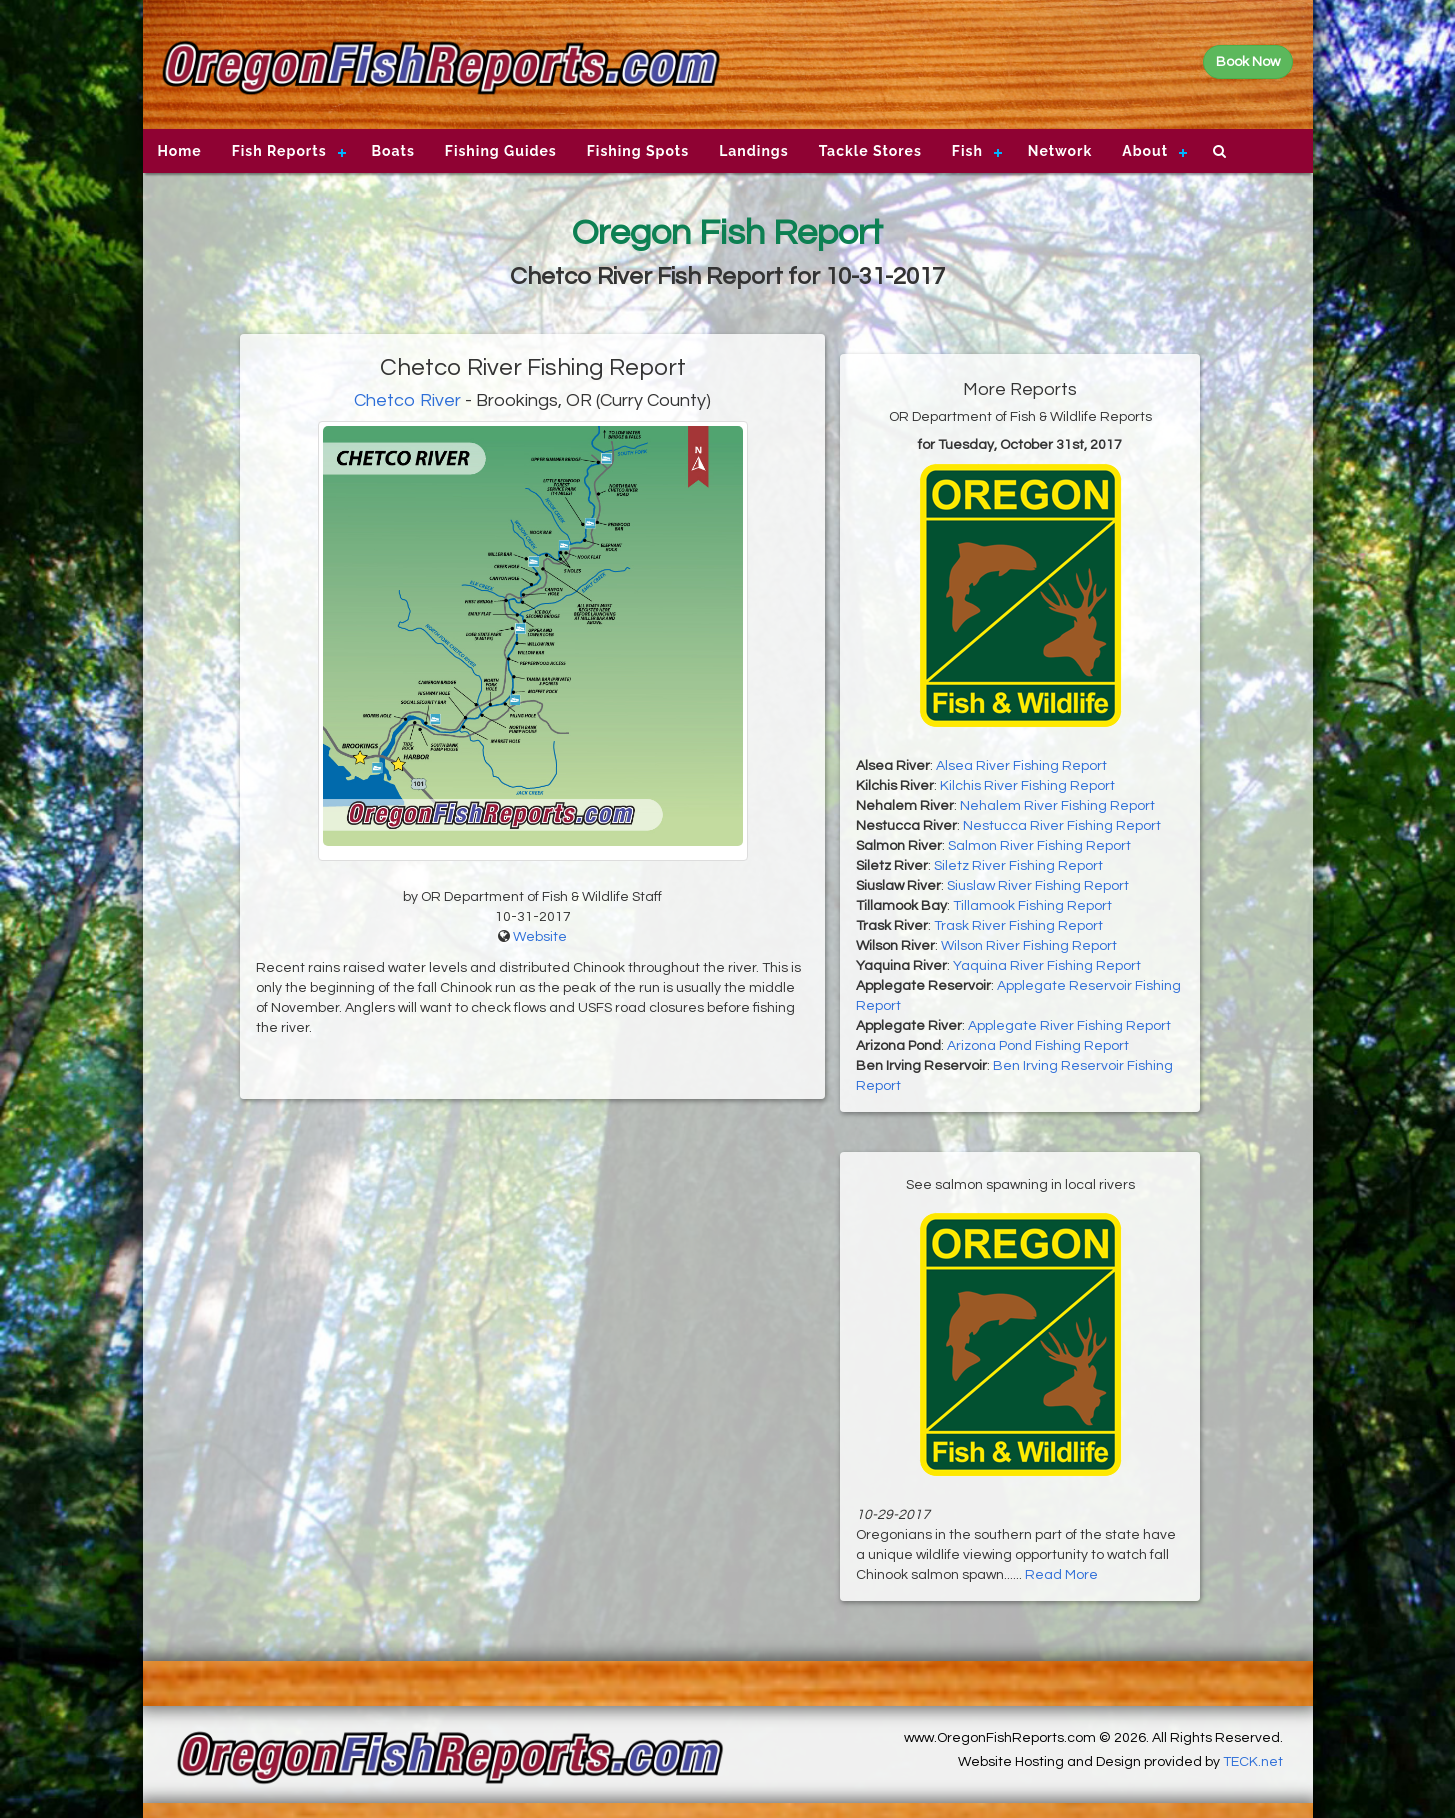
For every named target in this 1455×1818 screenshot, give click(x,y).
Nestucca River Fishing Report (1062, 826)
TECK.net (1253, 1762)
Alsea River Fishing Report (1021, 766)
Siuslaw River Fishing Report (1038, 886)
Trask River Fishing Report (1018, 926)
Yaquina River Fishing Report (1047, 966)
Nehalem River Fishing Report (1057, 806)
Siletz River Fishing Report (1018, 866)
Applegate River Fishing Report (1069, 1026)
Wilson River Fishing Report (1029, 946)
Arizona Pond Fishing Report (1038, 1046)
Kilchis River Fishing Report (1027, 786)
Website (540, 937)
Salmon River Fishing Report (1039, 846)
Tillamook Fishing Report (1032, 906)
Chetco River (407, 400)
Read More (1061, 1575)
